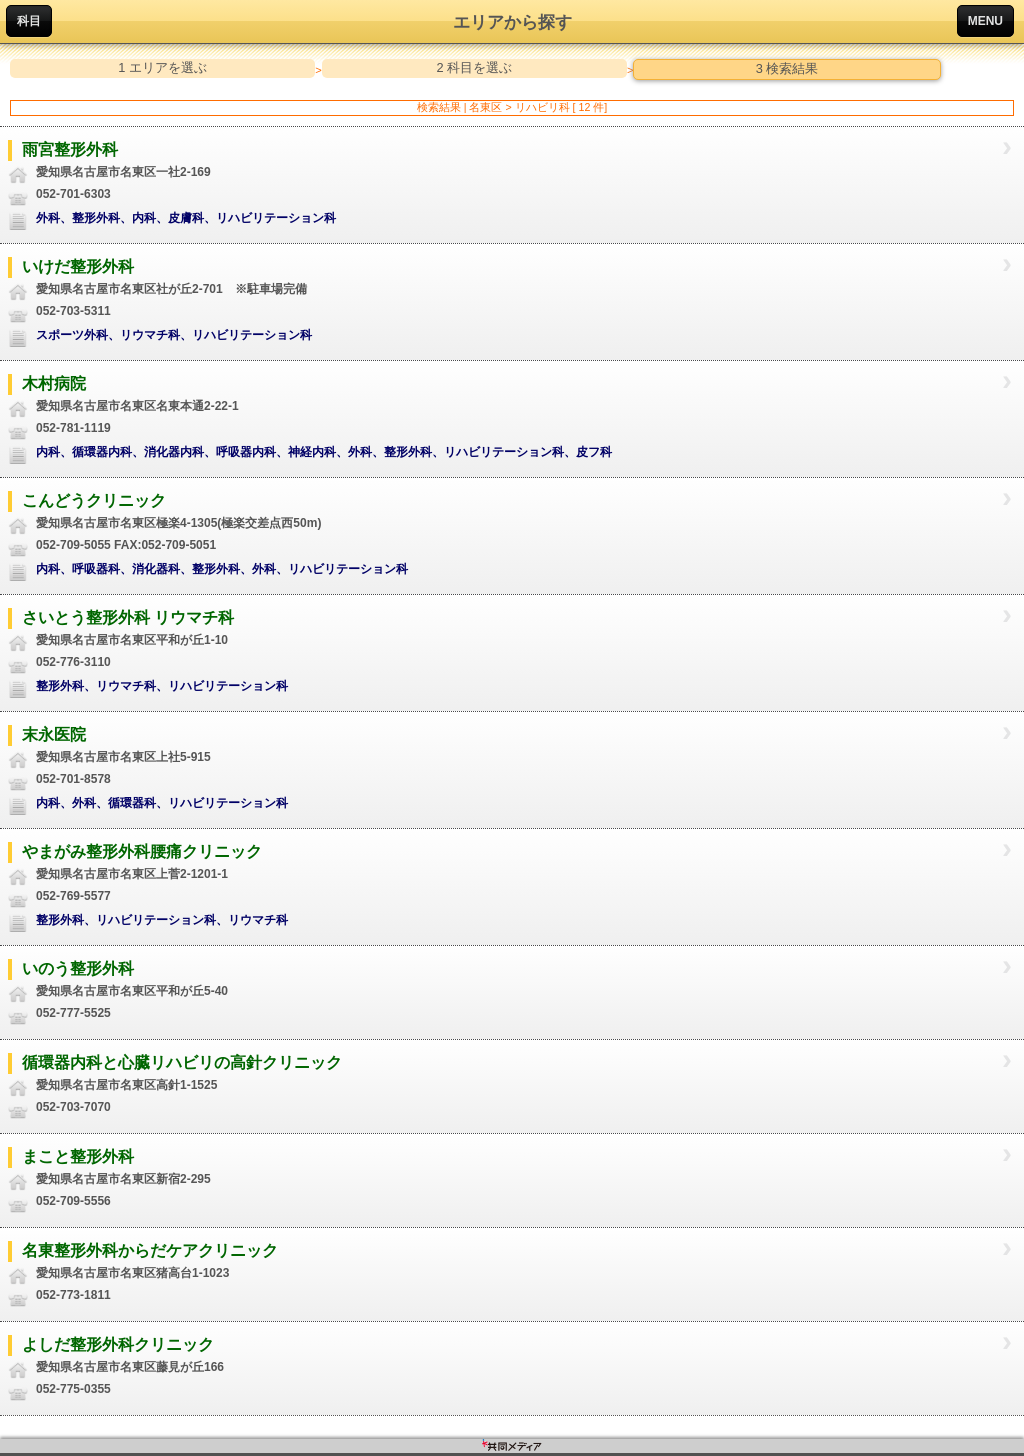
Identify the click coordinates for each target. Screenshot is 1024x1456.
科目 (29, 21)
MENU (985, 21)
